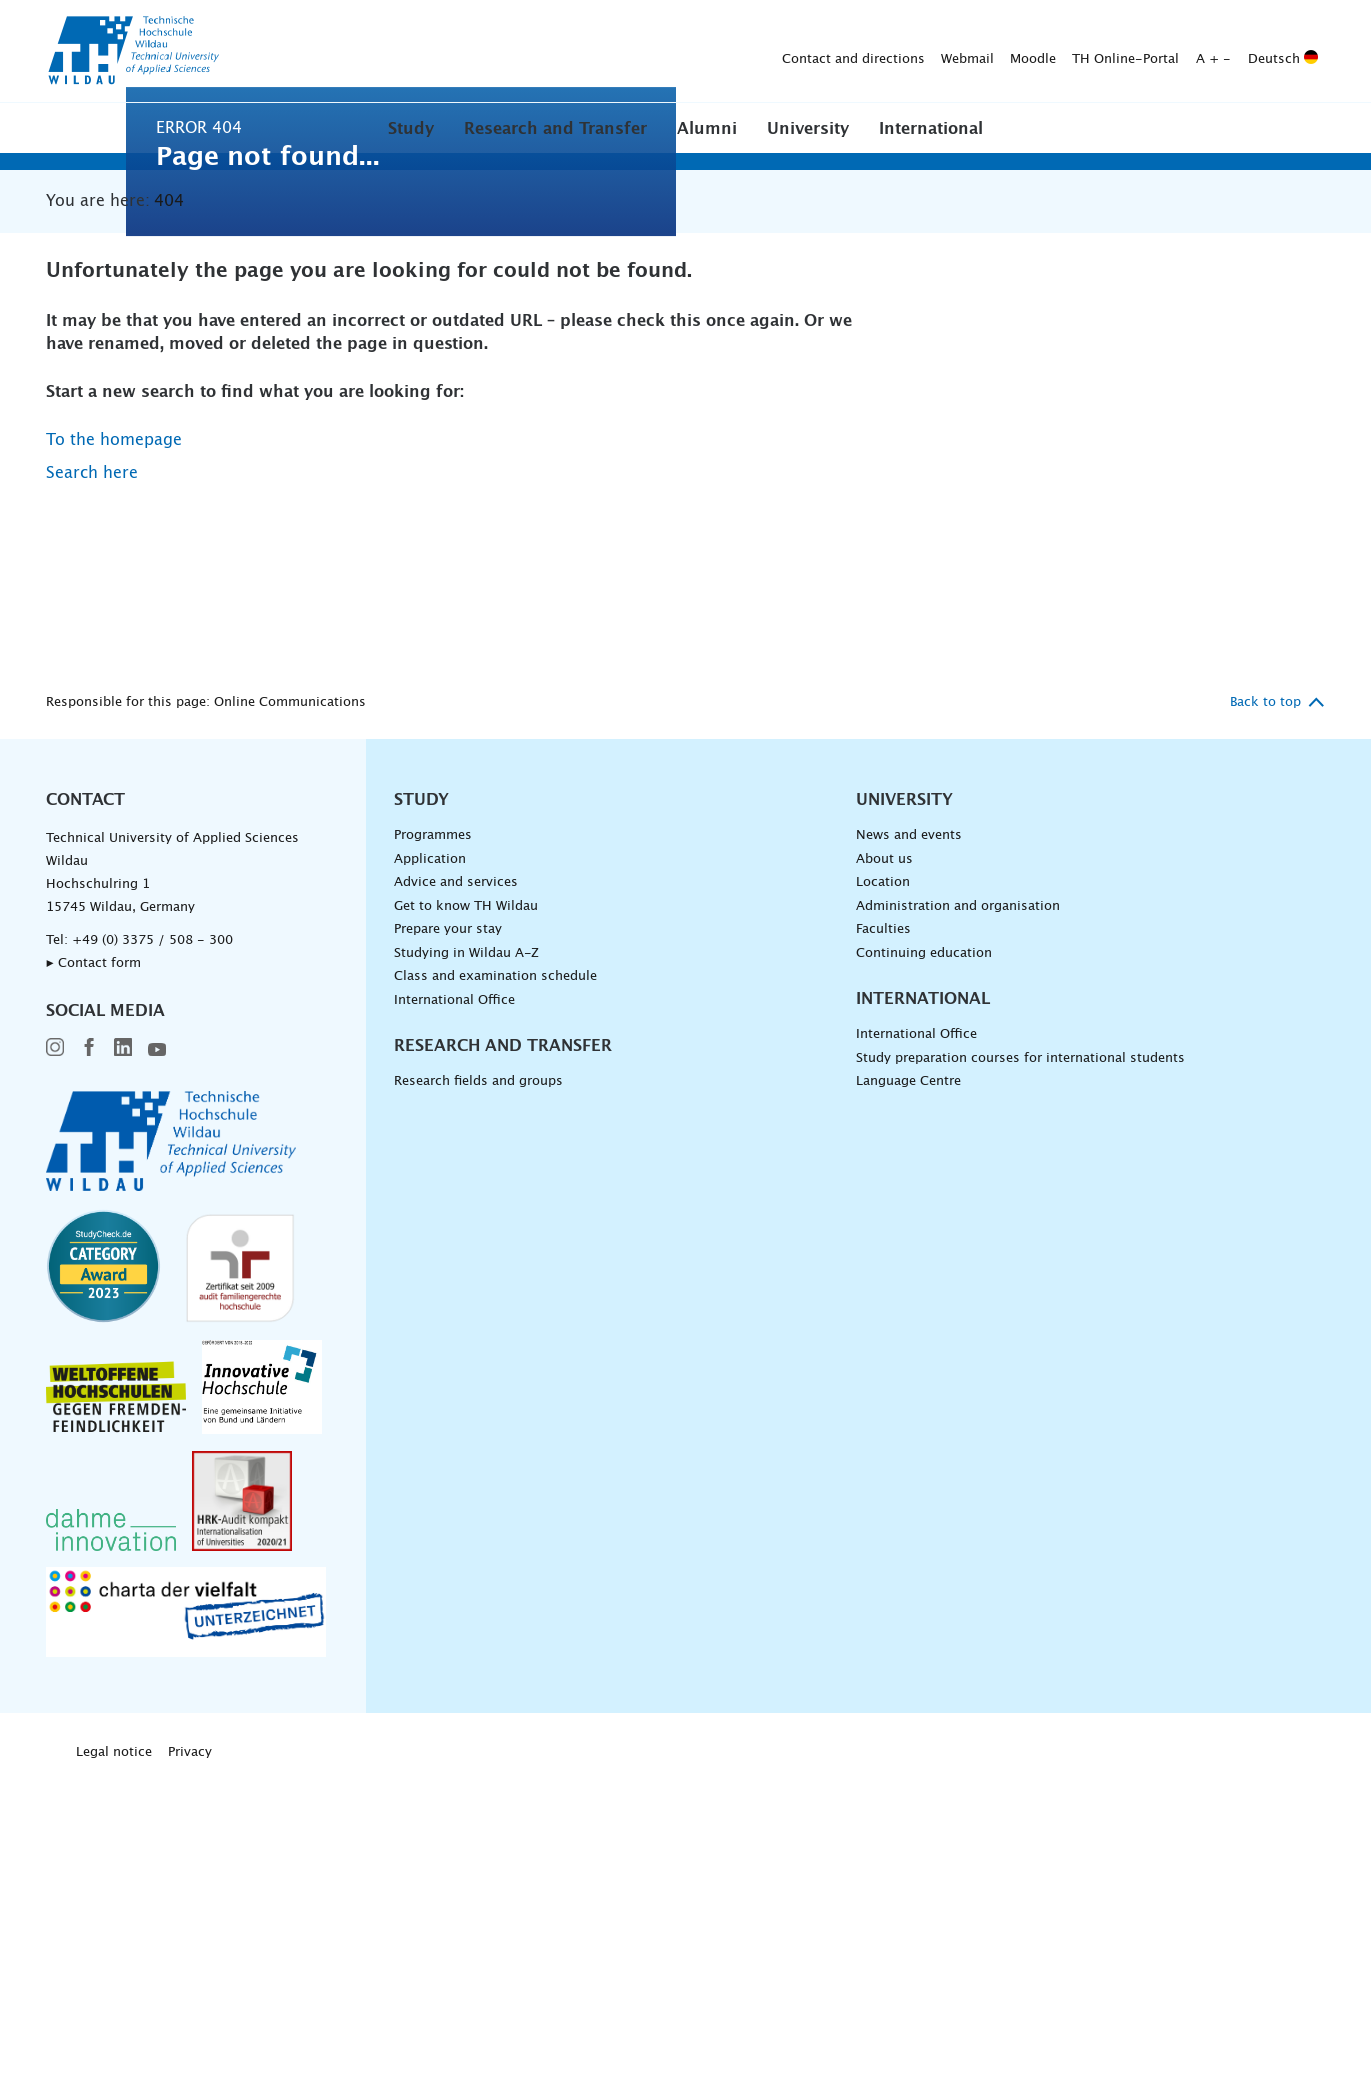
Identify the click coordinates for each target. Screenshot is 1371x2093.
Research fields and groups (478, 1396)
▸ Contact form (93, 1278)
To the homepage (114, 755)
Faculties (883, 1244)
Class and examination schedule (495, 1291)
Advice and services (456, 1197)
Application (430, 1173)
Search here (92, 788)
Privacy (190, 2067)
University (808, 129)
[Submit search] (1294, 52)
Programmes (433, 1150)
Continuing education (924, 1268)
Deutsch (969, 51)
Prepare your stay (448, 1244)
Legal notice (114, 2067)
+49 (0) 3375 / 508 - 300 (152, 1255)
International (931, 129)
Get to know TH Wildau (466, 1221)
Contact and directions (539, 51)
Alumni (707, 129)
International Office (454, 1315)
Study (411, 129)
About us (884, 1173)
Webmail (653, 51)
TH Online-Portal (811, 51)
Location (883, 1197)
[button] (411, 128)
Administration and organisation (958, 1221)
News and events (909, 1150)
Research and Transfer (555, 129)
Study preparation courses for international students (1020, 1373)
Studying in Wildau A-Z (466, 1268)
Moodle (719, 51)
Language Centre (908, 1396)
